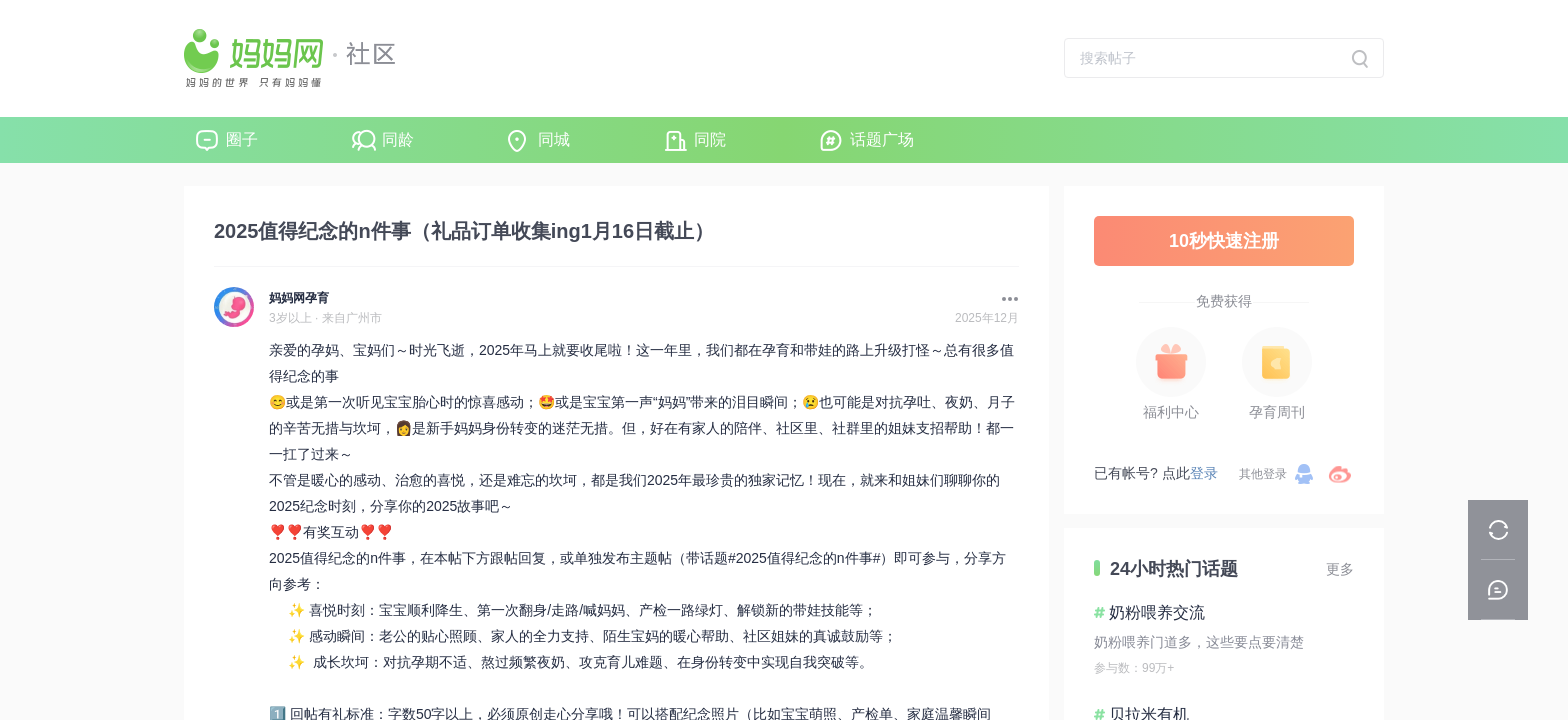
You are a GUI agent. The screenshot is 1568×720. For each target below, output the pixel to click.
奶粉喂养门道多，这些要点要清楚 (1199, 642)
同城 (554, 139)
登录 (1204, 473)
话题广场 (882, 139)
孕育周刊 (1277, 412)
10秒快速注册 (1224, 241)
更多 (1340, 569)
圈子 (242, 139)
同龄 (398, 139)
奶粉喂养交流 (1157, 612)
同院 (710, 139)
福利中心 (1171, 412)
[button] (1005, 299)
